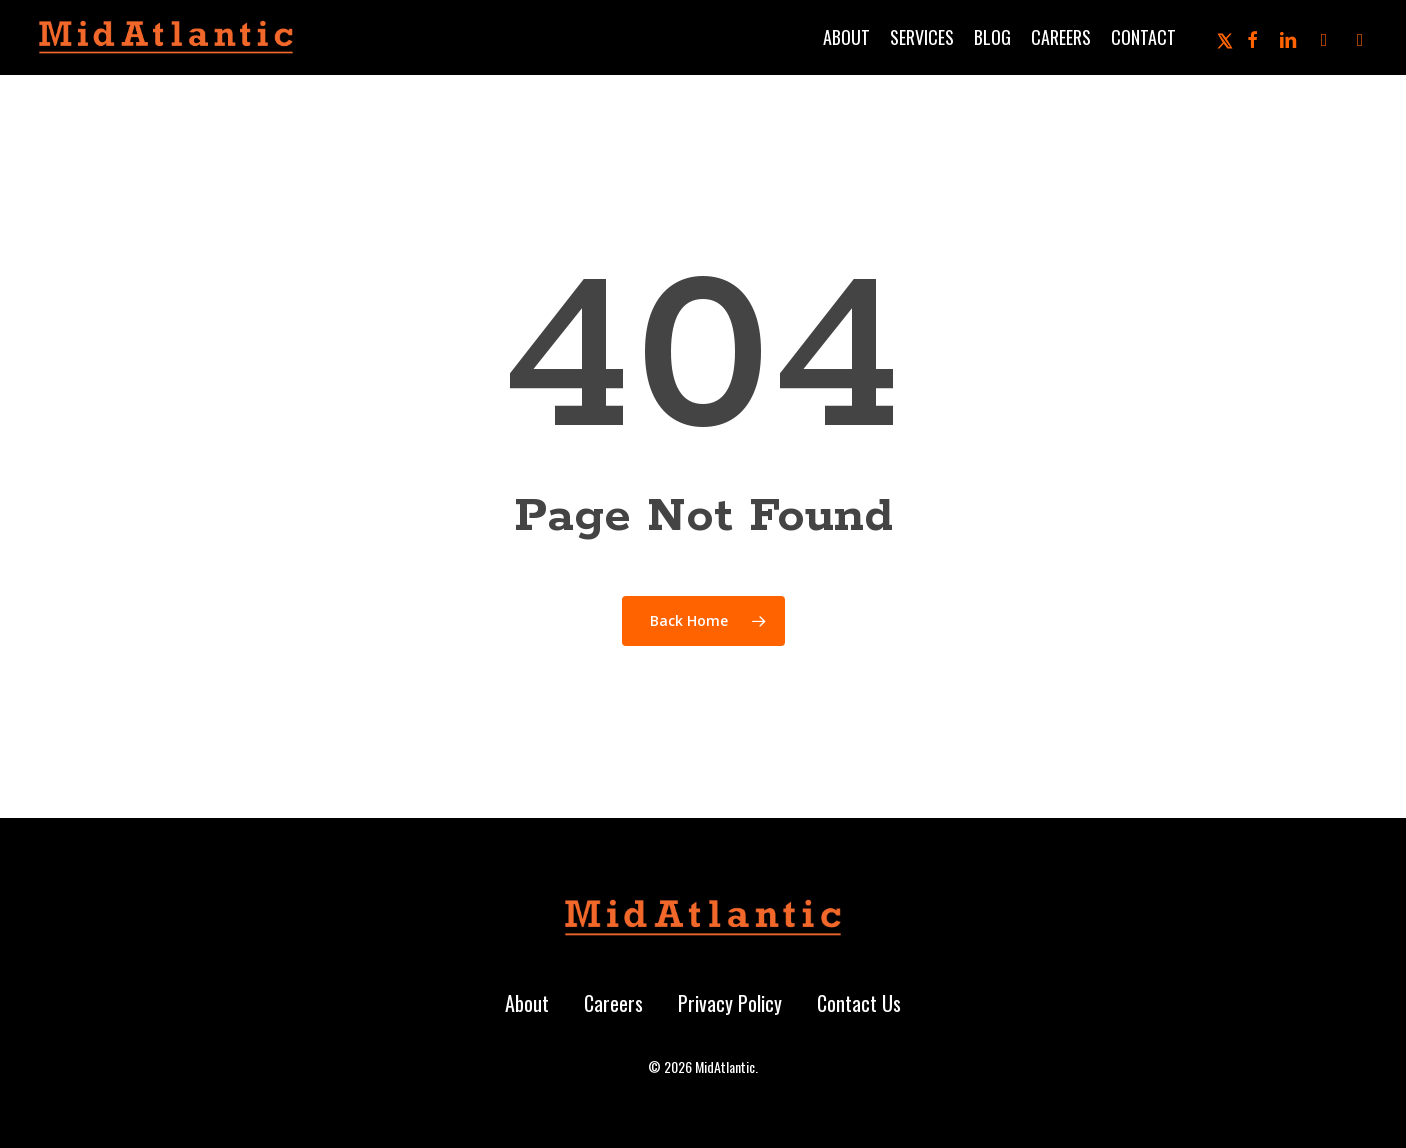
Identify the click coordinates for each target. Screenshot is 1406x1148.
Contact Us (859, 1003)
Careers (613, 1003)
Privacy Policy (730, 1003)
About (527, 1003)
